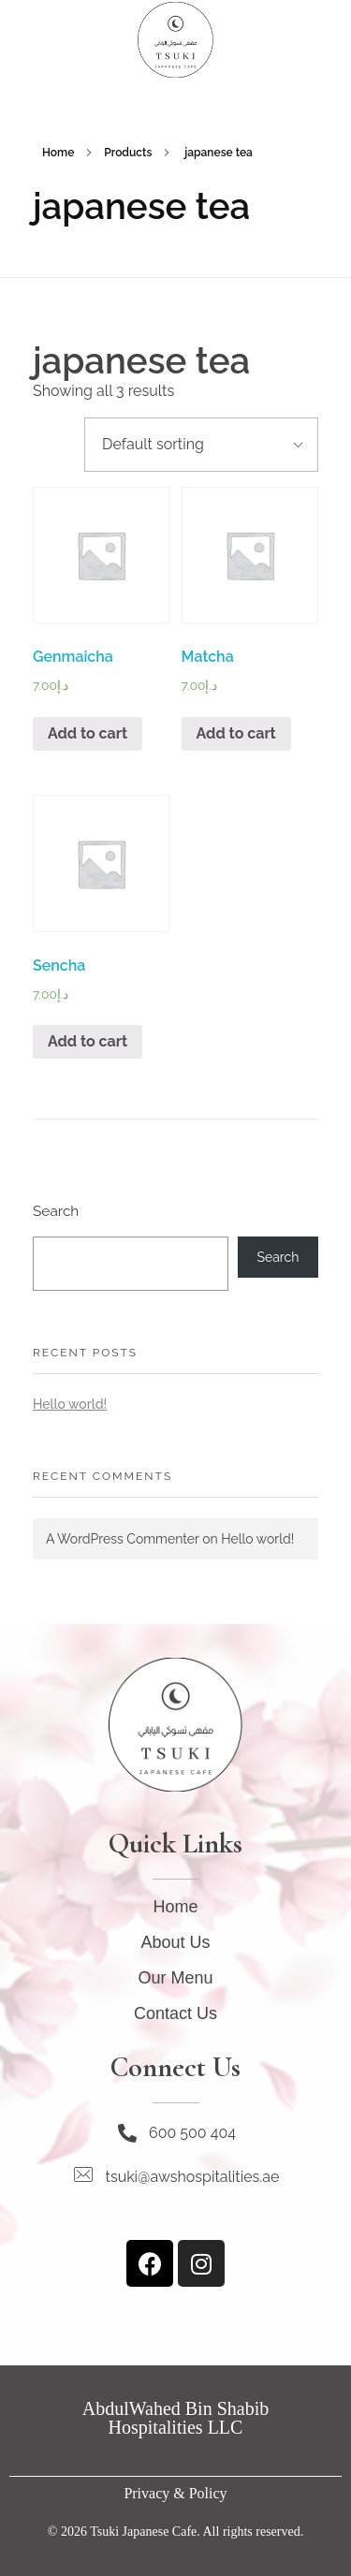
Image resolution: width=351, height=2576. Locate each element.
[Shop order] (201, 444)
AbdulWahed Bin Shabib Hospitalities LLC (175, 2417)
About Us (175, 1942)
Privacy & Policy (175, 2493)
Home (58, 152)
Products (128, 152)
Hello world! (70, 1404)
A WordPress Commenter (122, 1538)
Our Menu (175, 1978)
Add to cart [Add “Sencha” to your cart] (87, 1041)
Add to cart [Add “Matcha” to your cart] (236, 733)
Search (56, 1211)
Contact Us (175, 2013)
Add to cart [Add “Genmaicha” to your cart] (87, 733)
